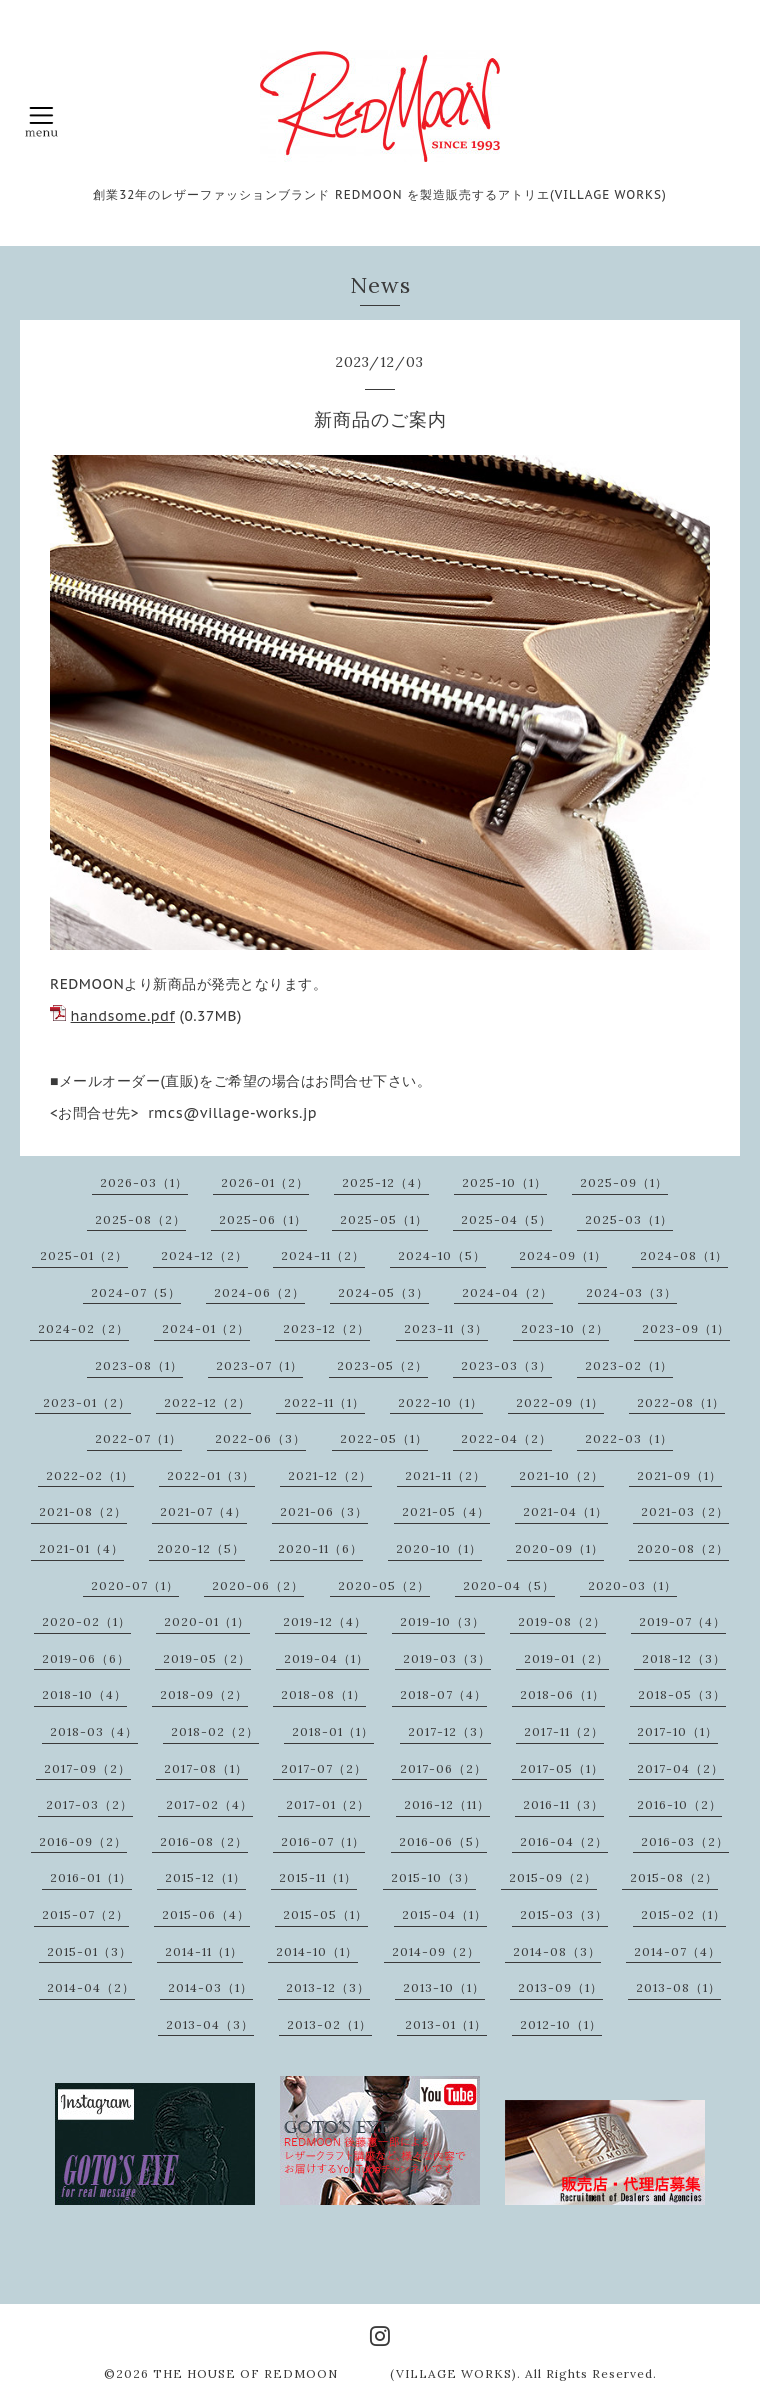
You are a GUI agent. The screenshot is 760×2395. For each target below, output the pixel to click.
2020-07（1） (135, 1585)
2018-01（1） (333, 1731)
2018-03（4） (94, 1731)
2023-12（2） (326, 1328)
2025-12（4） (385, 1182)
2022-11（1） (324, 1402)
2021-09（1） (679, 1475)
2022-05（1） (384, 1438)
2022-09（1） (560, 1402)
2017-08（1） (206, 1768)
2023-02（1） (629, 1365)
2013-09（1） (560, 1987)
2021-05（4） (446, 1511)
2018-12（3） (684, 1658)
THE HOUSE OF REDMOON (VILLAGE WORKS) (335, 2373)
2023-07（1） (259, 1365)
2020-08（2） (683, 1548)
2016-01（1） (91, 1877)
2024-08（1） (684, 1255)
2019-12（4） (325, 1621)
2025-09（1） (624, 1182)
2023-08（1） (139, 1365)
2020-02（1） (86, 1621)
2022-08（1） (681, 1402)
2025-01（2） (84, 1255)
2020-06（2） (258, 1585)
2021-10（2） (561, 1475)
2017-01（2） (328, 1804)
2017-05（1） (562, 1768)
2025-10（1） (504, 1182)
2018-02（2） (215, 1731)
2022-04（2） (506, 1438)
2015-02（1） (683, 1914)
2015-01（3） (89, 1951)
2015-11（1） (318, 1877)
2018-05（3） (682, 1694)
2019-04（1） (326, 1658)
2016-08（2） (204, 1841)
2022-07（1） (138, 1438)
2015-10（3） (433, 1877)
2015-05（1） (325, 1914)
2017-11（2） (564, 1731)
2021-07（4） (203, 1511)
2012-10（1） (561, 2024)
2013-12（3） (328, 1987)
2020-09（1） (559, 1548)
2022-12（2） (207, 1402)
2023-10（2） (565, 1328)
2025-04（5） (506, 1219)
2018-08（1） (323, 1694)
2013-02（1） (329, 2024)
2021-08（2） (83, 1511)
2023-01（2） (87, 1402)
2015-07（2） (85, 1914)
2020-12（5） (201, 1548)
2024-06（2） (259, 1292)
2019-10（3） (442, 1621)
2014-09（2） (436, 1951)
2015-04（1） (444, 1914)
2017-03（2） (89, 1804)
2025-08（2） (140, 1219)
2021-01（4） (81, 1548)
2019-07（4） (682, 1621)
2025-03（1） (629, 1219)
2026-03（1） (144, 1182)
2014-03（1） (210, 1987)
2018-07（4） (443, 1694)
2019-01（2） (566, 1658)
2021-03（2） (685, 1511)
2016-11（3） (563, 1804)
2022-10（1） (440, 1402)
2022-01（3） (211, 1475)
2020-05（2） (384, 1585)
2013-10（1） (444, 1987)
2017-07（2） (324, 1768)
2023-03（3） (506, 1365)
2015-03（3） (564, 1914)
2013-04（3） (210, 2024)
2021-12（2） (330, 1475)
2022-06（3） (260, 1438)
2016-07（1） (323, 1841)
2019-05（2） (207, 1658)
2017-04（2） (680, 1768)
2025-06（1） (263, 1219)
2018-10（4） (84, 1694)
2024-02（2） (83, 1328)
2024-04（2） (507, 1292)
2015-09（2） (553, 1877)
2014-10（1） (317, 1951)
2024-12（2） (204, 1255)
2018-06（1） (562, 1694)
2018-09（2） (204, 1694)
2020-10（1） (439, 1548)
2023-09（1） (686, 1328)
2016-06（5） (443, 1841)
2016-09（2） (83, 1841)
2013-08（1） (678, 1987)
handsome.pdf (123, 1016)
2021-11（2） (445, 1475)
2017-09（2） (87, 1768)
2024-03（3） (631, 1292)
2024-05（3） (383, 1292)
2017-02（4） (209, 1804)
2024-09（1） (563, 1255)
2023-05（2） (382, 1365)
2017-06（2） (443, 1768)
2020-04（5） (509, 1585)
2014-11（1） (204, 1951)
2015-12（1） (205, 1877)
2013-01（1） (446, 2024)
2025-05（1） (384, 1219)
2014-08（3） (557, 1951)
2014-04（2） (91, 1987)
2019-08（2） (562, 1621)
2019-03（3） (447, 1658)
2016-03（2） (685, 1841)
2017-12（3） (449, 1731)
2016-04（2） (564, 1841)
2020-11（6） (320, 1548)
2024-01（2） (206, 1328)
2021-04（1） (565, 1511)
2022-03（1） (629, 1438)
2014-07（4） (677, 1951)
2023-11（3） (446, 1328)
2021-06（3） (324, 1511)
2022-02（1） (90, 1475)
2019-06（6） (86, 1658)
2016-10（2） (679, 1804)
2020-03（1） (632, 1585)
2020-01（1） (207, 1621)
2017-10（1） (677, 1731)
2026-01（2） (265, 1182)
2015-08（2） (674, 1877)
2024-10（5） (442, 1255)
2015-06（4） (206, 1914)
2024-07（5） (136, 1292)
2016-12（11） (447, 1804)
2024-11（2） (323, 1255)
